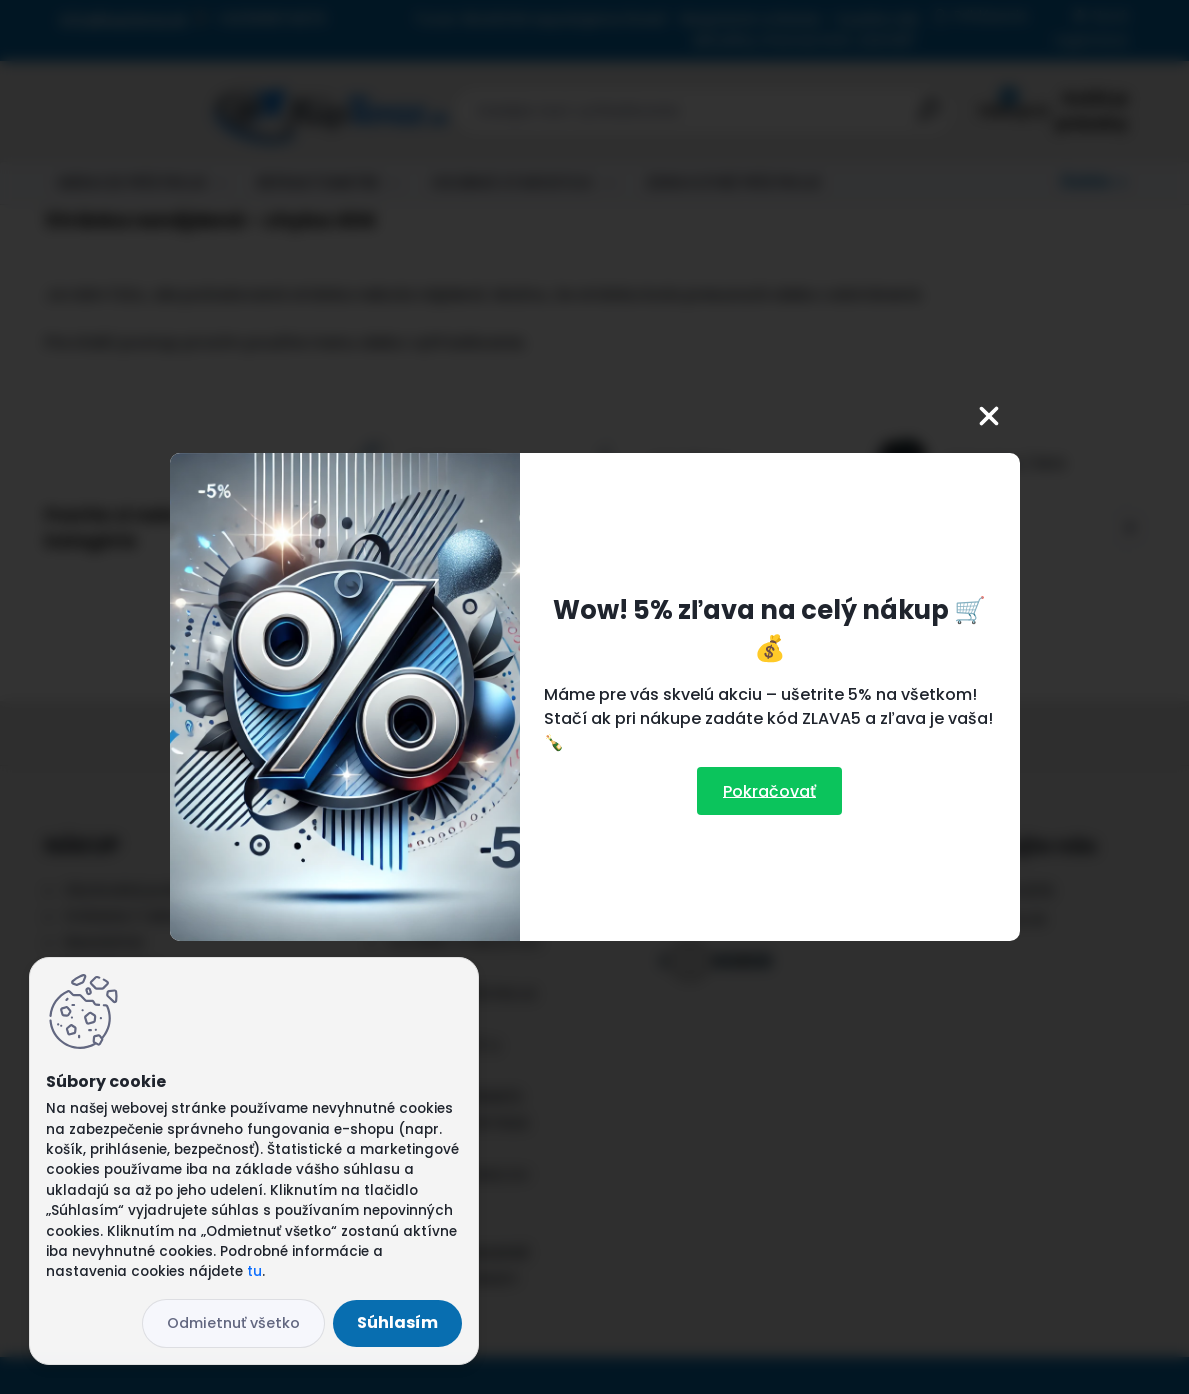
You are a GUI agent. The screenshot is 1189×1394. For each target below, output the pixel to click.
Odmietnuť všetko (233, 1323)
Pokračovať (769, 790)
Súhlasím (397, 1322)
